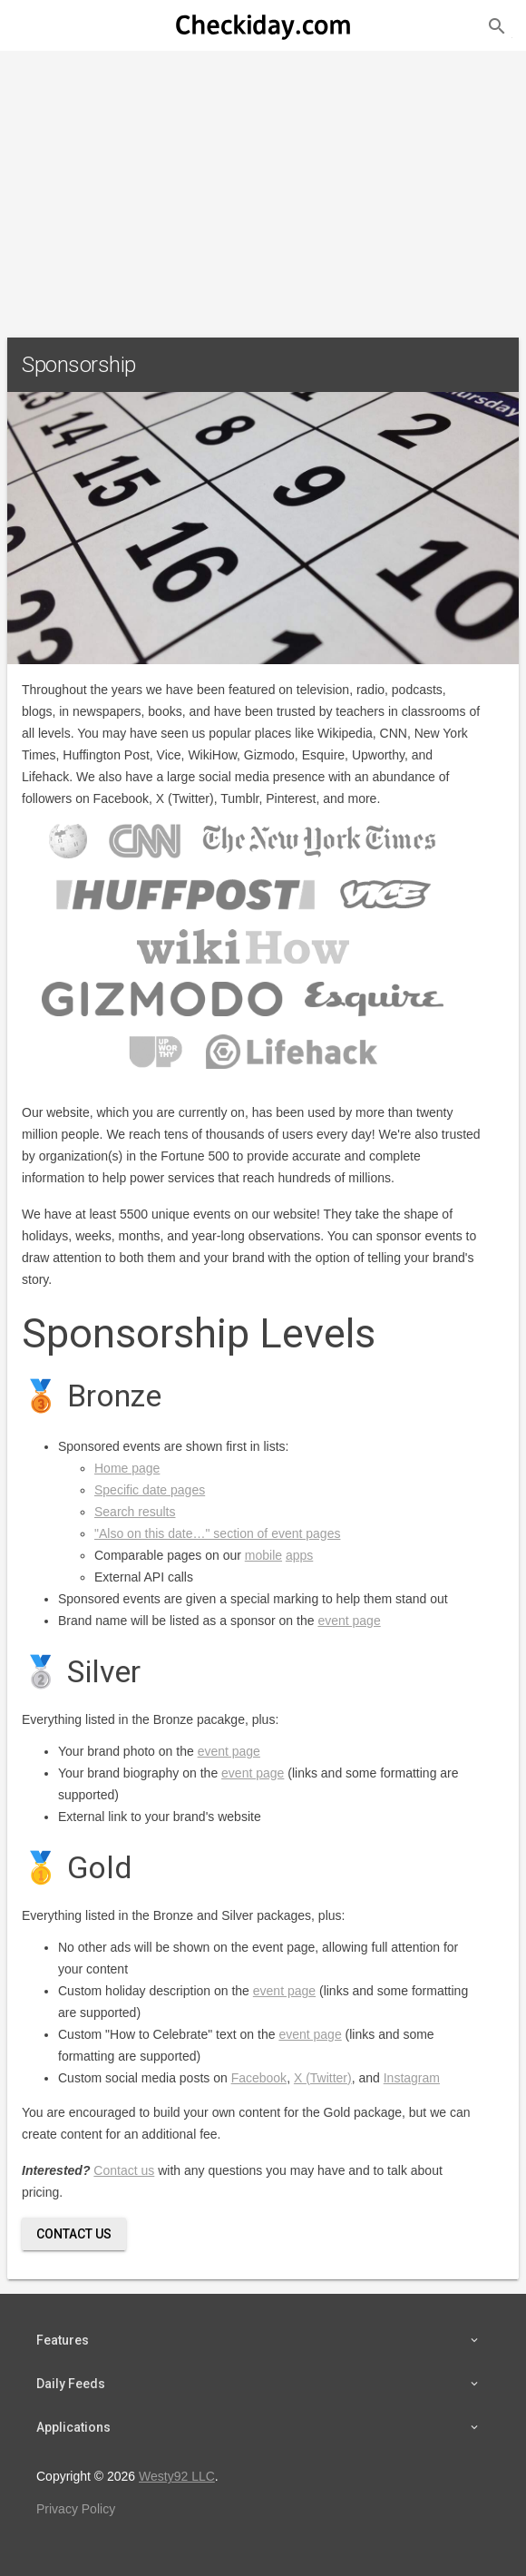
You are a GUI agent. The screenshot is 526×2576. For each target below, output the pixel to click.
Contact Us (74, 2234)
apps (299, 1555)
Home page (127, 1468)
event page (348, 1620)
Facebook (259, 2078)
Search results (134, 1511)
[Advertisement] (263, 187)
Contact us (123, 2170)
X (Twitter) (323, 2078)
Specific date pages (149, 1490)
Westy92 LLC (177, 2476)
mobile (263, 1555)
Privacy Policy (75, 2509)
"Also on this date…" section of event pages (217, 1533)
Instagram (412, 2078)
